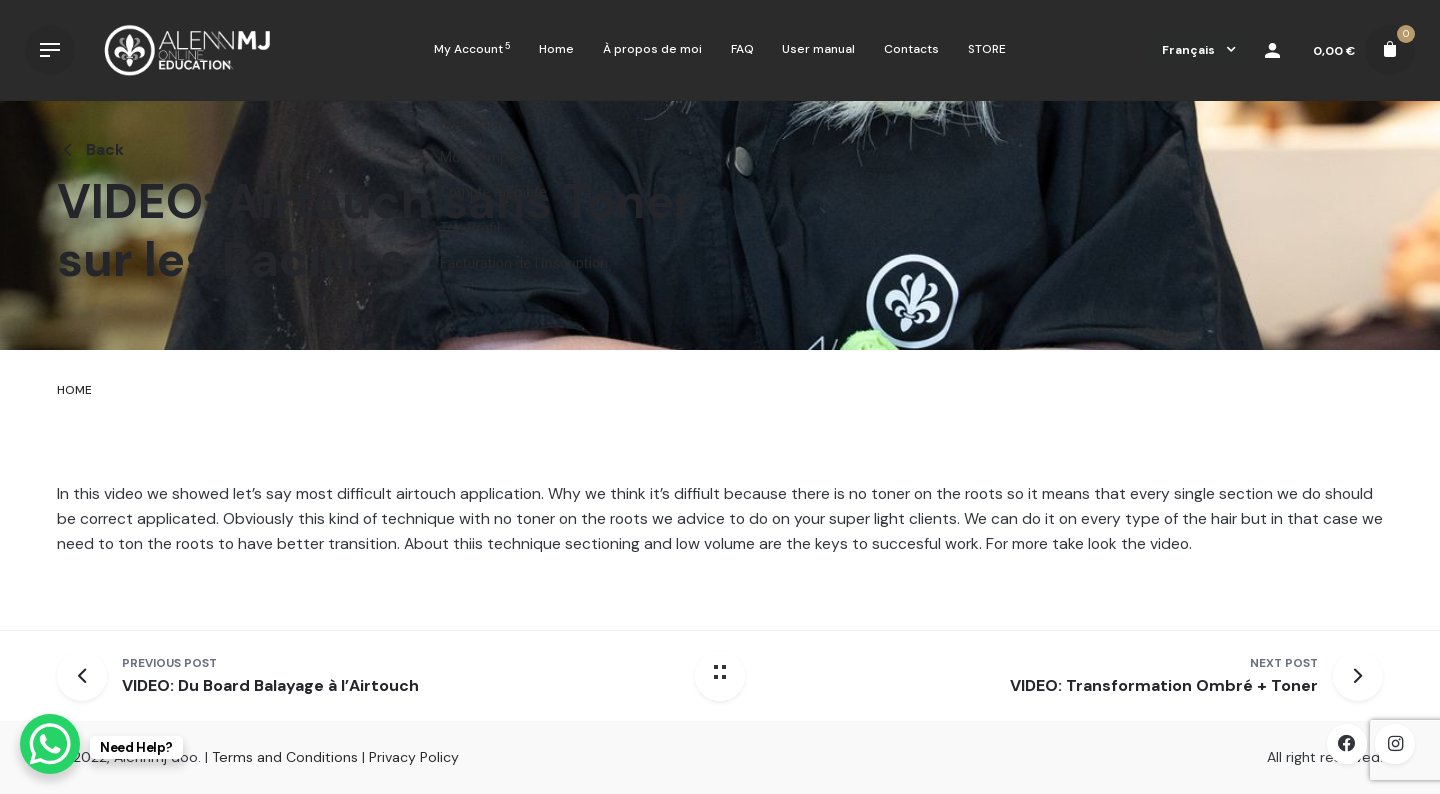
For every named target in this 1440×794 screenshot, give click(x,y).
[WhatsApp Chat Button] (50, 744)
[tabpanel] (720, 518)
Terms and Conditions (285, 757)
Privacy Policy (414, 757)
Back (90, 150)
